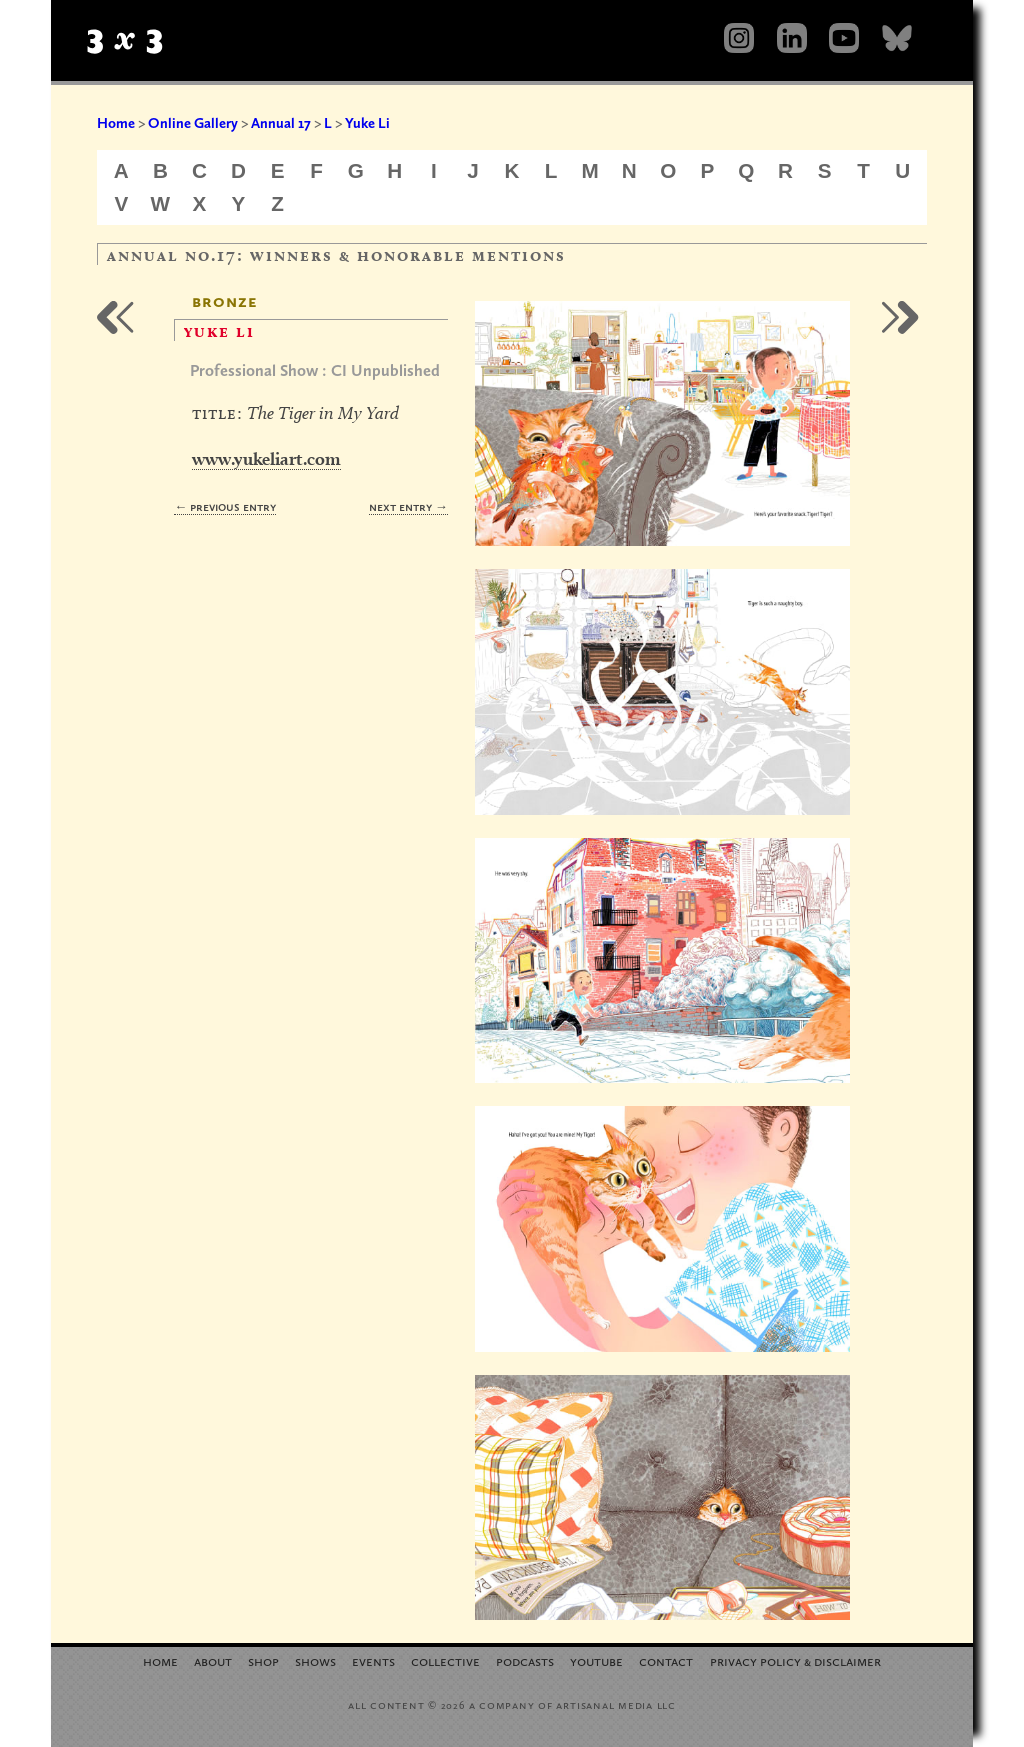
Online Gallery (193, 123)
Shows (315, 1660)
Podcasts (525, 1660)
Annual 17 (281, 123)
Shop (263, 1660)
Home (116, 123)
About (213, 1660)
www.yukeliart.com (266, 458)
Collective (445, 1660)
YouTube (596, 1660)
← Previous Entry (225, 506)
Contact (666, 1660)
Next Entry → (408, 506)
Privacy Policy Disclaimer (795, 1660)
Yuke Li (367, 123)
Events (373, 1660)
